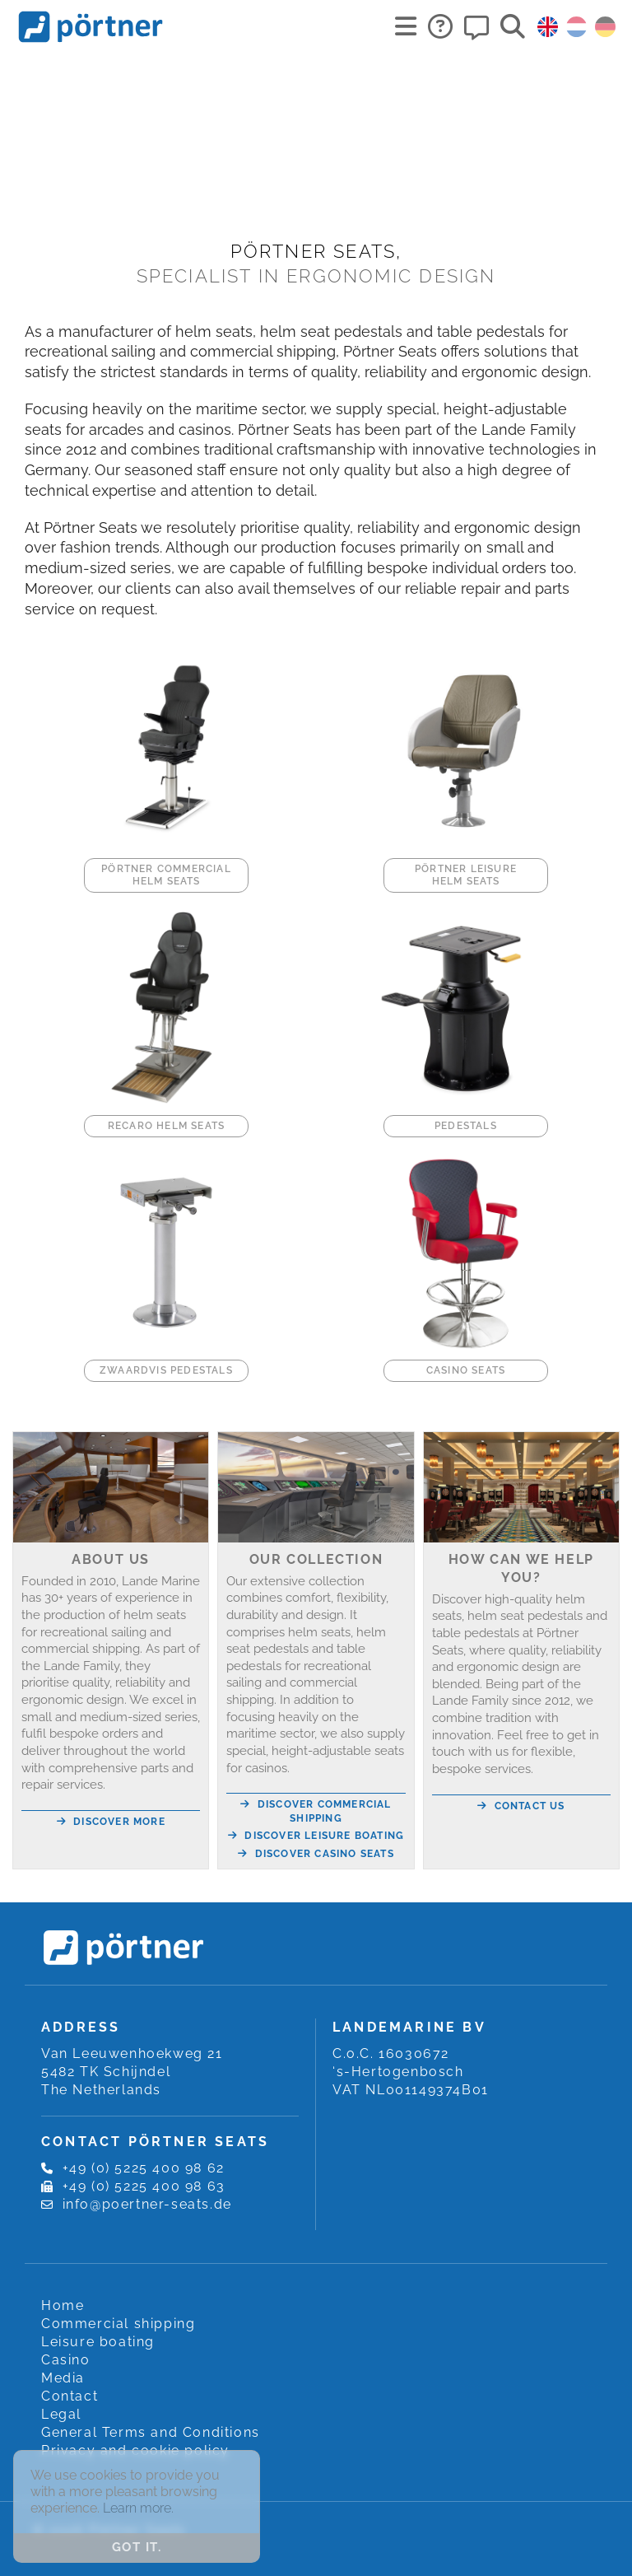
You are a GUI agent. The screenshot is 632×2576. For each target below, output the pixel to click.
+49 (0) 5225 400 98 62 (144, 2168)
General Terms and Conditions (150, 2432)
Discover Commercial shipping (315, 1811)
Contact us (521, 1806)
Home (62, 2305)
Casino (66, 2360)
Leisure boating (98, 2342)
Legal (61, 2414)
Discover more (111, 1821)
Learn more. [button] (138, 2508)
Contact (69, 2396)
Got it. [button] (137, 2547)
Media (63, 2378)
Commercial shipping (118, 2323)
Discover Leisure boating (316, 1835)
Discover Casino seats (316, 1854)
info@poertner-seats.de (147, 2204)
